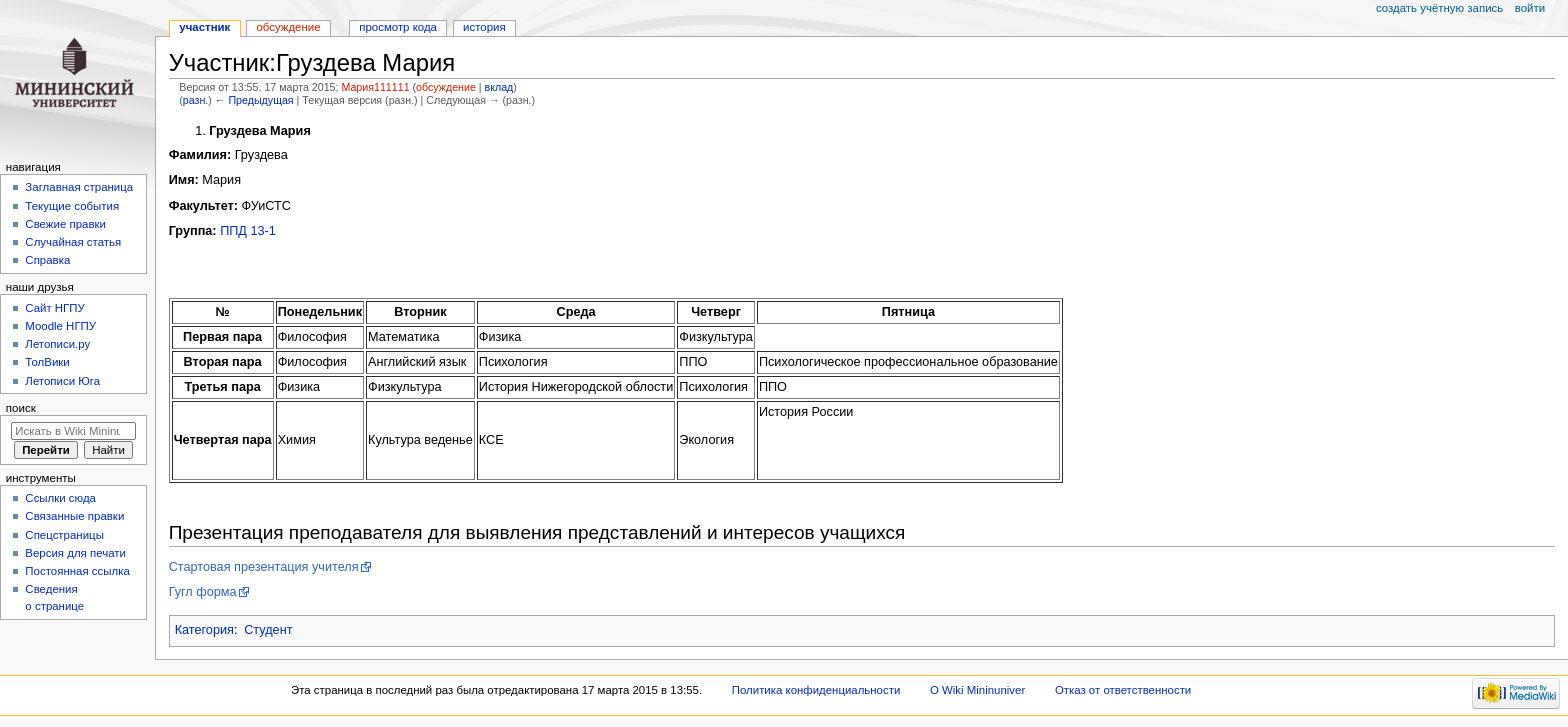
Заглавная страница (79, 187)
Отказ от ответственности (1123, 690)
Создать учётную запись (1439, 8)
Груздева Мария (260, 131)
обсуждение (446, 87)
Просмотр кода (398, 27)
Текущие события (72, 206)
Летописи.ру (57, 344)
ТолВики (47, 362)
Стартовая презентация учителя (264, 567)
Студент (268, 630)
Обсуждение (288, 27)
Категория (204, 630)
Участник (204, 27)
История (484, 27)
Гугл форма (203, 592)
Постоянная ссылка (77, 571)
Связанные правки (74, 516)
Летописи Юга (62, 381)
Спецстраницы (64, 535)
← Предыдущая (254, 100)
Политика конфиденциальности (816, 690)
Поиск (21, 408)
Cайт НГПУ (54, 308)
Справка (47, 260)
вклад (499, 87)
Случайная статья (73, 242)
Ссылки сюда (60, 498)
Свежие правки (65, 224)
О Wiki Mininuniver (977, 690)
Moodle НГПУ (60, 326)
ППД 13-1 (248, 231)
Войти (1530, 8)
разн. (195, 100)
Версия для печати (75, 553)
